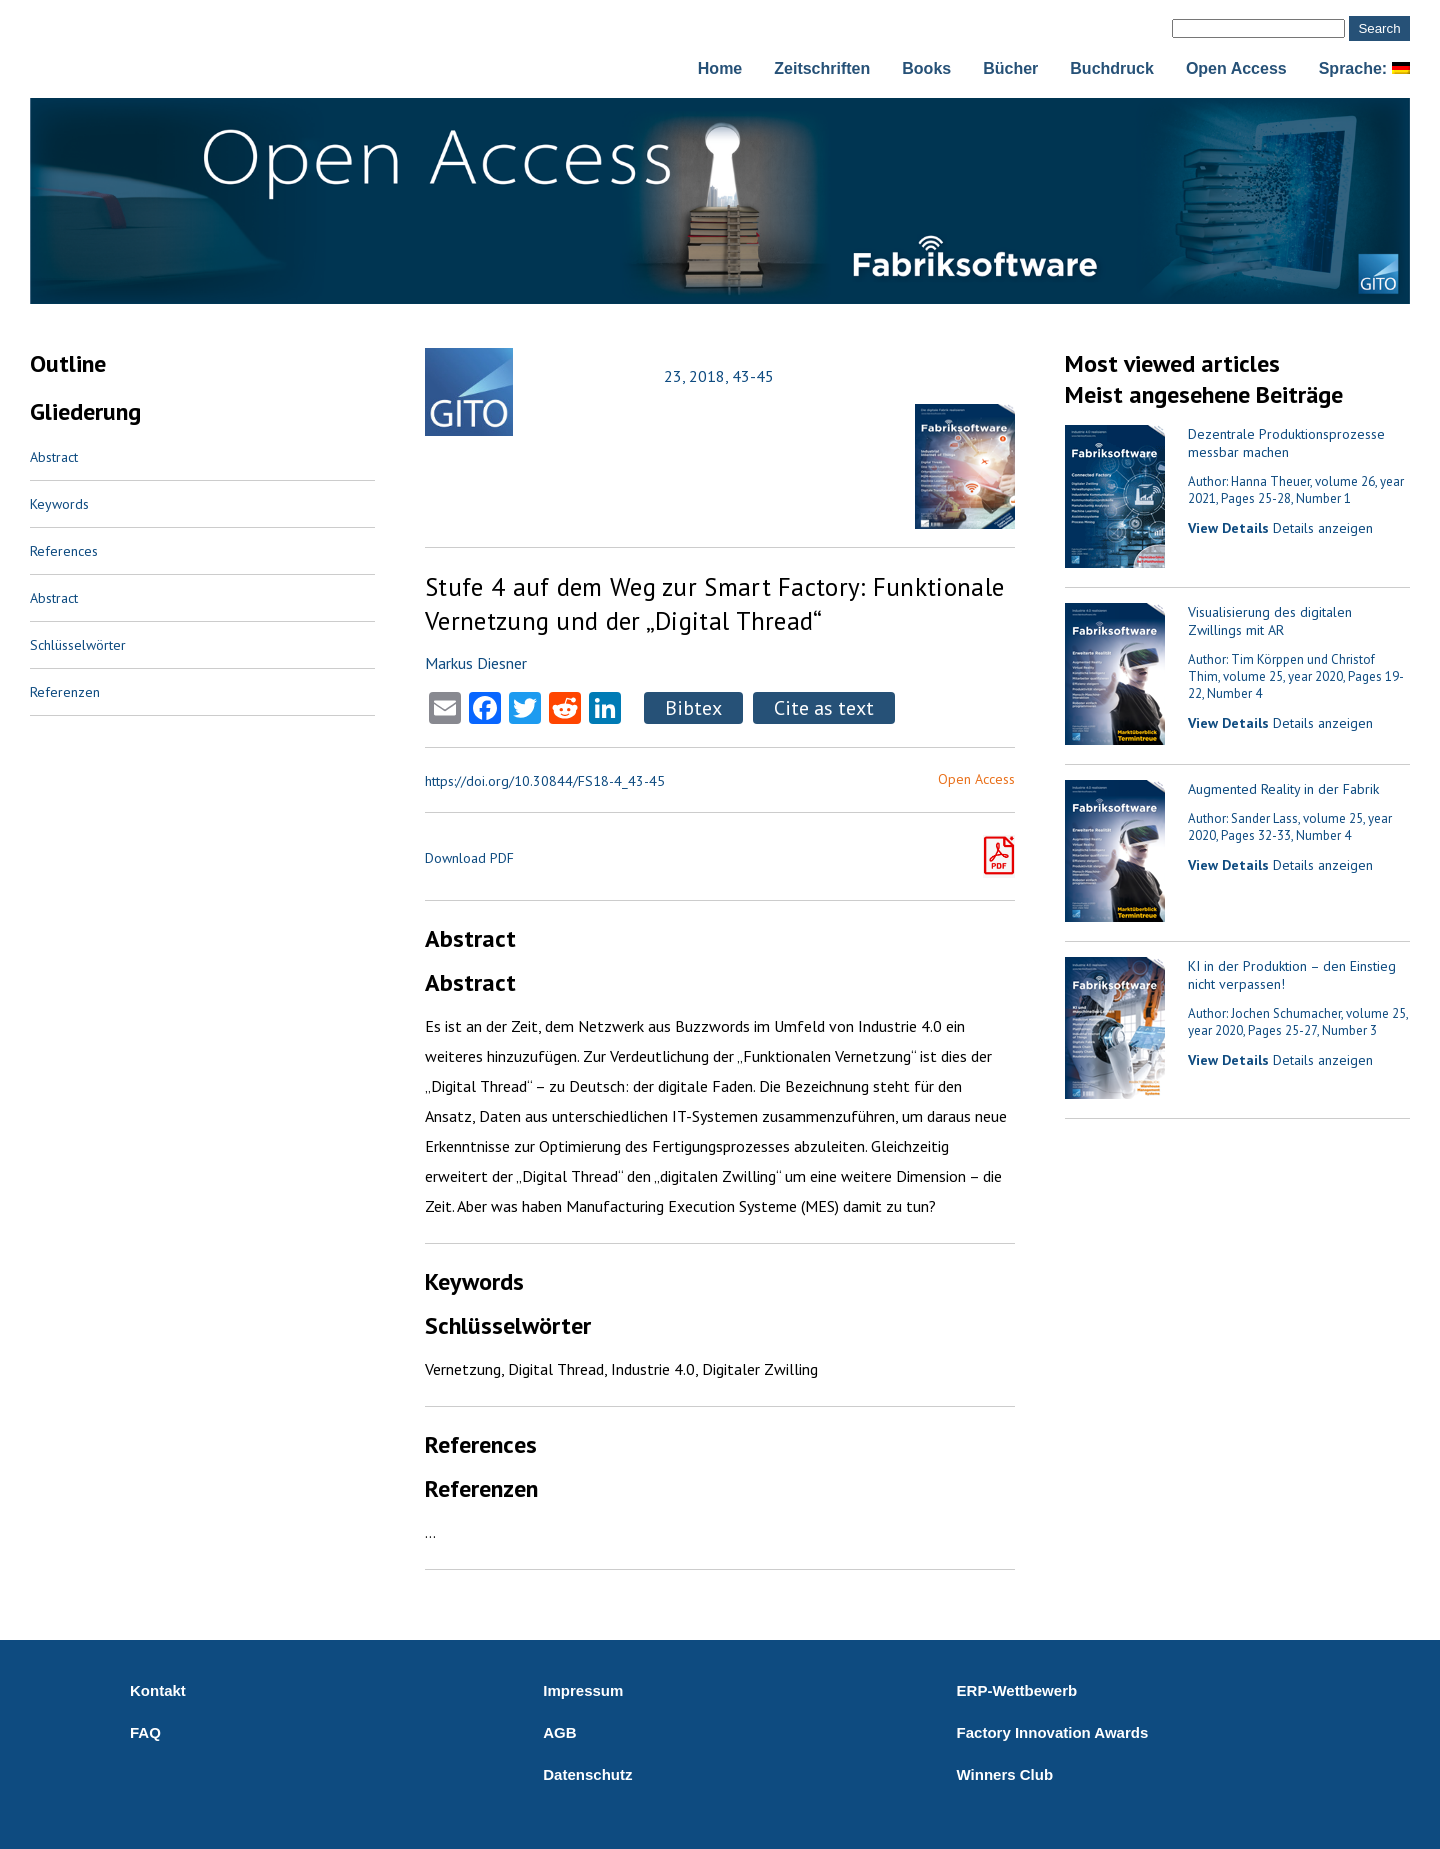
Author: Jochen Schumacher (1264, 1013)
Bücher (1010, 68)
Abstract (54, 457)
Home (720, 68)
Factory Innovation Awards (1053, 1732)
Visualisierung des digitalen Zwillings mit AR (1270, 621)
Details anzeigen (1323, 528)
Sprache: (1364, 68)
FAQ (145, 1732)
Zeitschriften (822, 68)
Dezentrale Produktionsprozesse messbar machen (1286, 443)
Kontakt (158, 1690)
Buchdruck (1112, 68)
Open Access (1236, 68)
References (64, 551)
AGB (559, 1732)
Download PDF (469, 858)
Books (926, 68)
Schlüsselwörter (78, 645)
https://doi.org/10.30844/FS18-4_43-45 (545, 781)
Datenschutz (587, 1774)
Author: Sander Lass (1243, 818)
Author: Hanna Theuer (1249, 481)
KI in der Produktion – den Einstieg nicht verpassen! (1292, 975)
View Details (1228, 528)
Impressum (583, 1690)
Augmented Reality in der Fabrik (1283, 789)
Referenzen (65, 692)
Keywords (59, 504)
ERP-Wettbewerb (1017, 1690)
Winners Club (1005, 1774)
